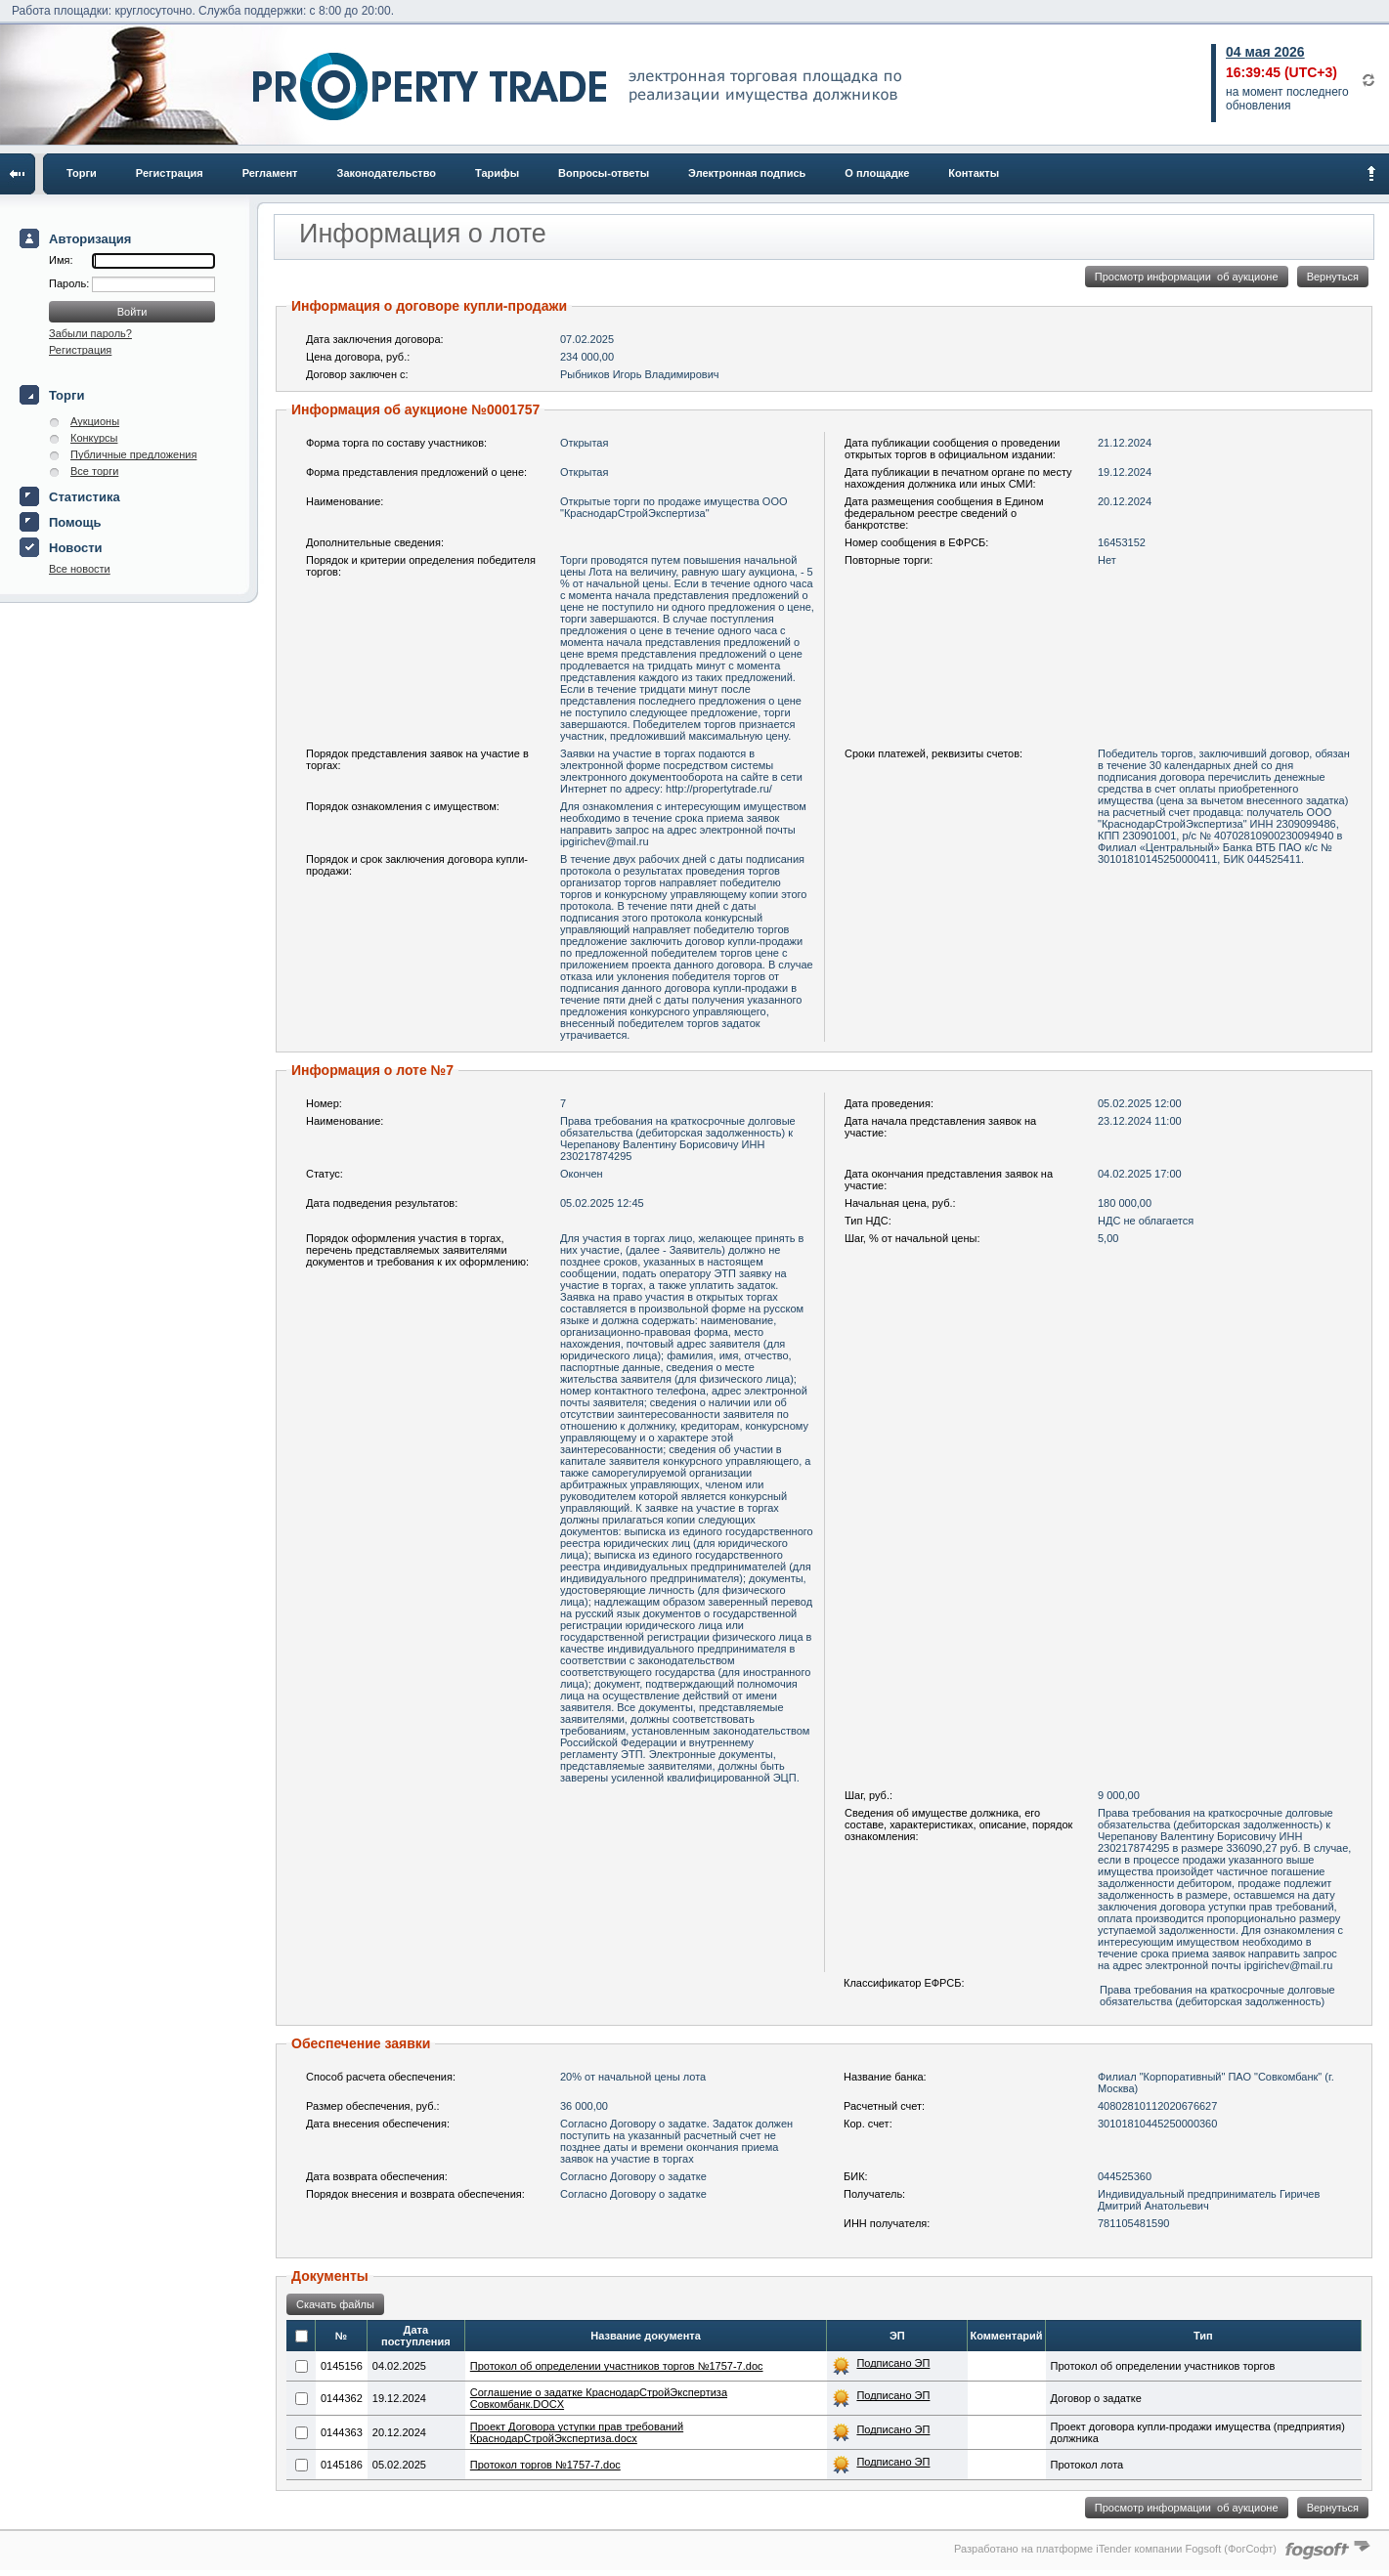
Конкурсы (93, 438)
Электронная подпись (746, 173)
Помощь (75, 522)
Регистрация (169, 173)
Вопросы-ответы (603, 173)
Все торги (94, 471)
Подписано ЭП (893, 2363)
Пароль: (70, 283)
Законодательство (387, 173)
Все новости (79, 569)
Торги (81, 173)
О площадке (877, 173)
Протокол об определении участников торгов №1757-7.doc (616, 2366)
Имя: (60, 260)
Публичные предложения (133, 454)
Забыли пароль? (90, 333)
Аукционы (94, 421)
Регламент (270, 173)
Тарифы (497, 173)
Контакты (973, 173)
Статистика (84, 497)
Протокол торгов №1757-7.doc (545, 2464)
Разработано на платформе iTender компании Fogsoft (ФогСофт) (1115, 2549)
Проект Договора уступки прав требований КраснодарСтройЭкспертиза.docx (576, 2432)
